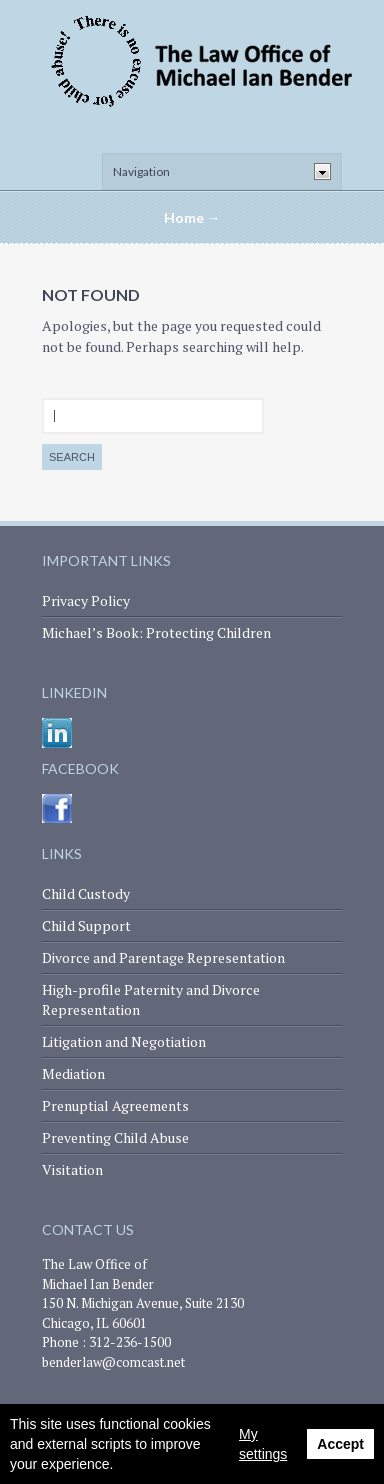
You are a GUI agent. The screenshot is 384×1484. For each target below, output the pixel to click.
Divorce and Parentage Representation (163, 957)
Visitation (72, 1169)
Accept (340, 1444)
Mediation (73, 1073)
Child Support (86, 925)
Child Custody (86, 893)
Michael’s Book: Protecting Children (156, 632)
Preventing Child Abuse (115, 1137)
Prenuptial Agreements (115, 1105)
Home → (192, 217)
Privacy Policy (86, 600)
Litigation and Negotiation (124, 1041)
